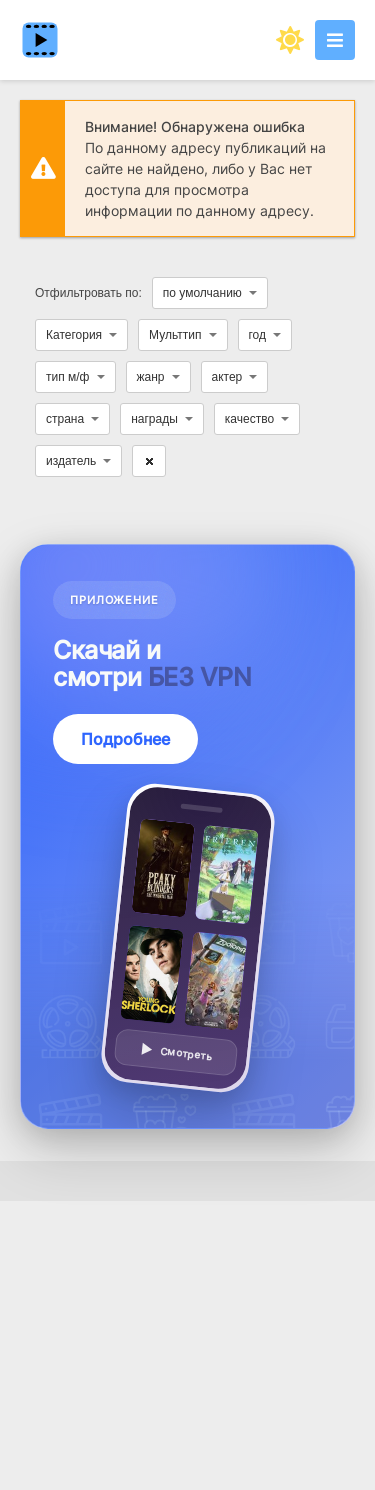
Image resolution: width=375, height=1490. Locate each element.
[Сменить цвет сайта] (290, 40)
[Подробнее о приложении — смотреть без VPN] (187, 836)
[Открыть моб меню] (335, 40)
